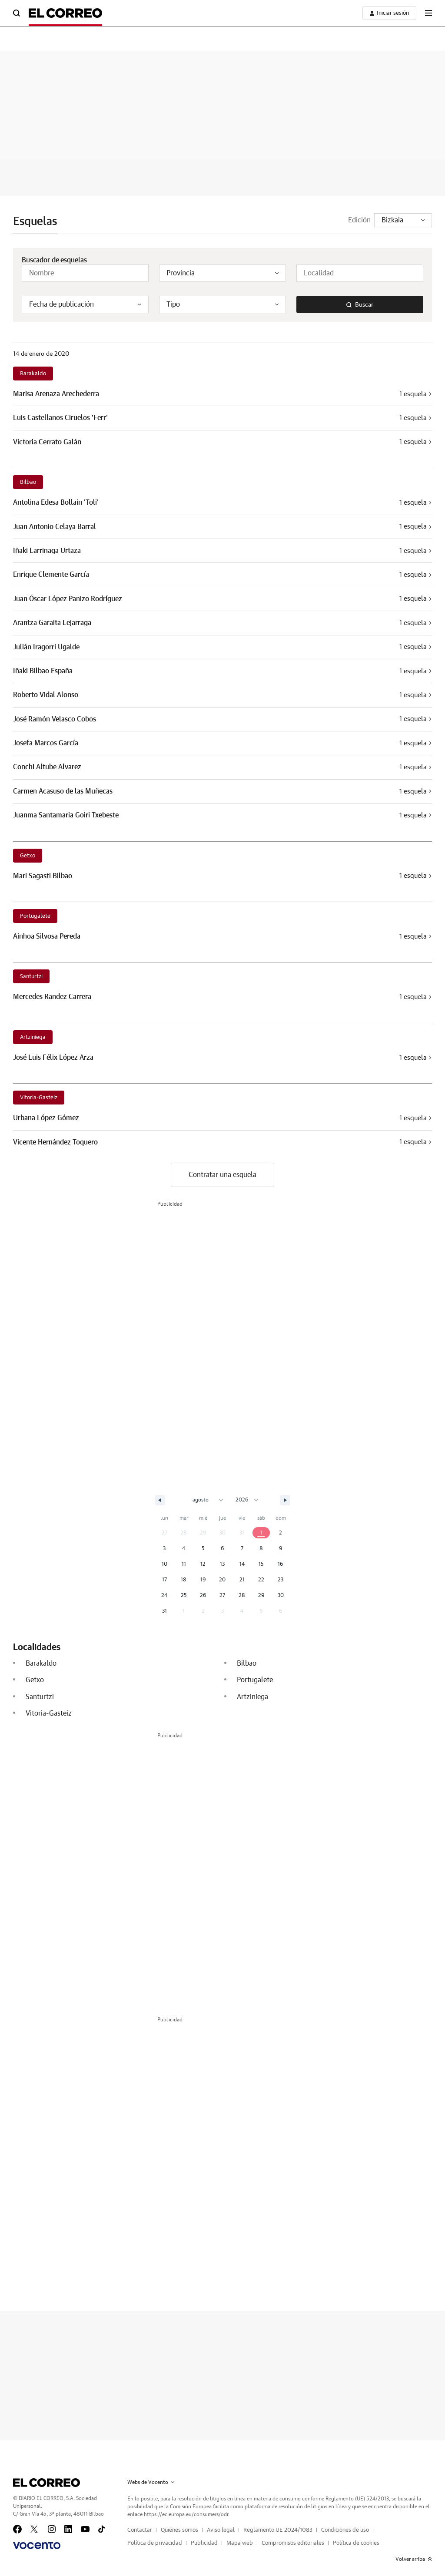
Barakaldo (33, 374)
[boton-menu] (428, 13)
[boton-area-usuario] (389, 13)
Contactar (139, 2530)
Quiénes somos (179, 2530)
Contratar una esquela (222, 1174)
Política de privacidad (154, 2543)
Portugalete (35, 916)
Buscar (359, 305)
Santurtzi (31, 976)
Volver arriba (413, 2559)
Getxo (27, 856)
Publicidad (204, 2543)
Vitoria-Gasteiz (38, 1098)
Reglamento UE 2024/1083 (277, 2530)
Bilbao (28, 482)
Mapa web (239, 2543)
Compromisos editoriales (293, 2543)
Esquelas (35, 221)
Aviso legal (221, 2530)
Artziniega (33, 1037)
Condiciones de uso (345, 2530)
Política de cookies (356, 2543)
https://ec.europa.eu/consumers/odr (186, 2514)
